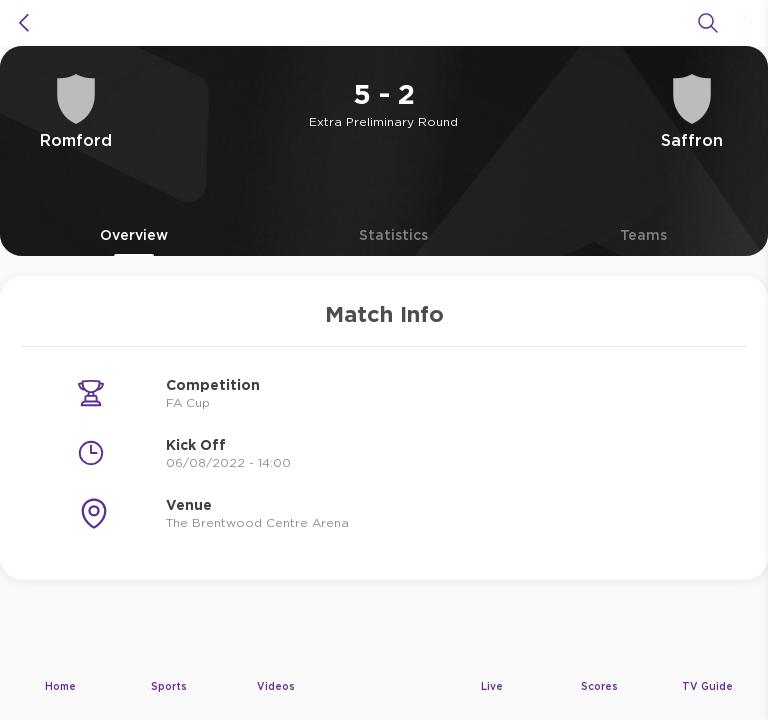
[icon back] (24, 23)
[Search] (708, 23)
